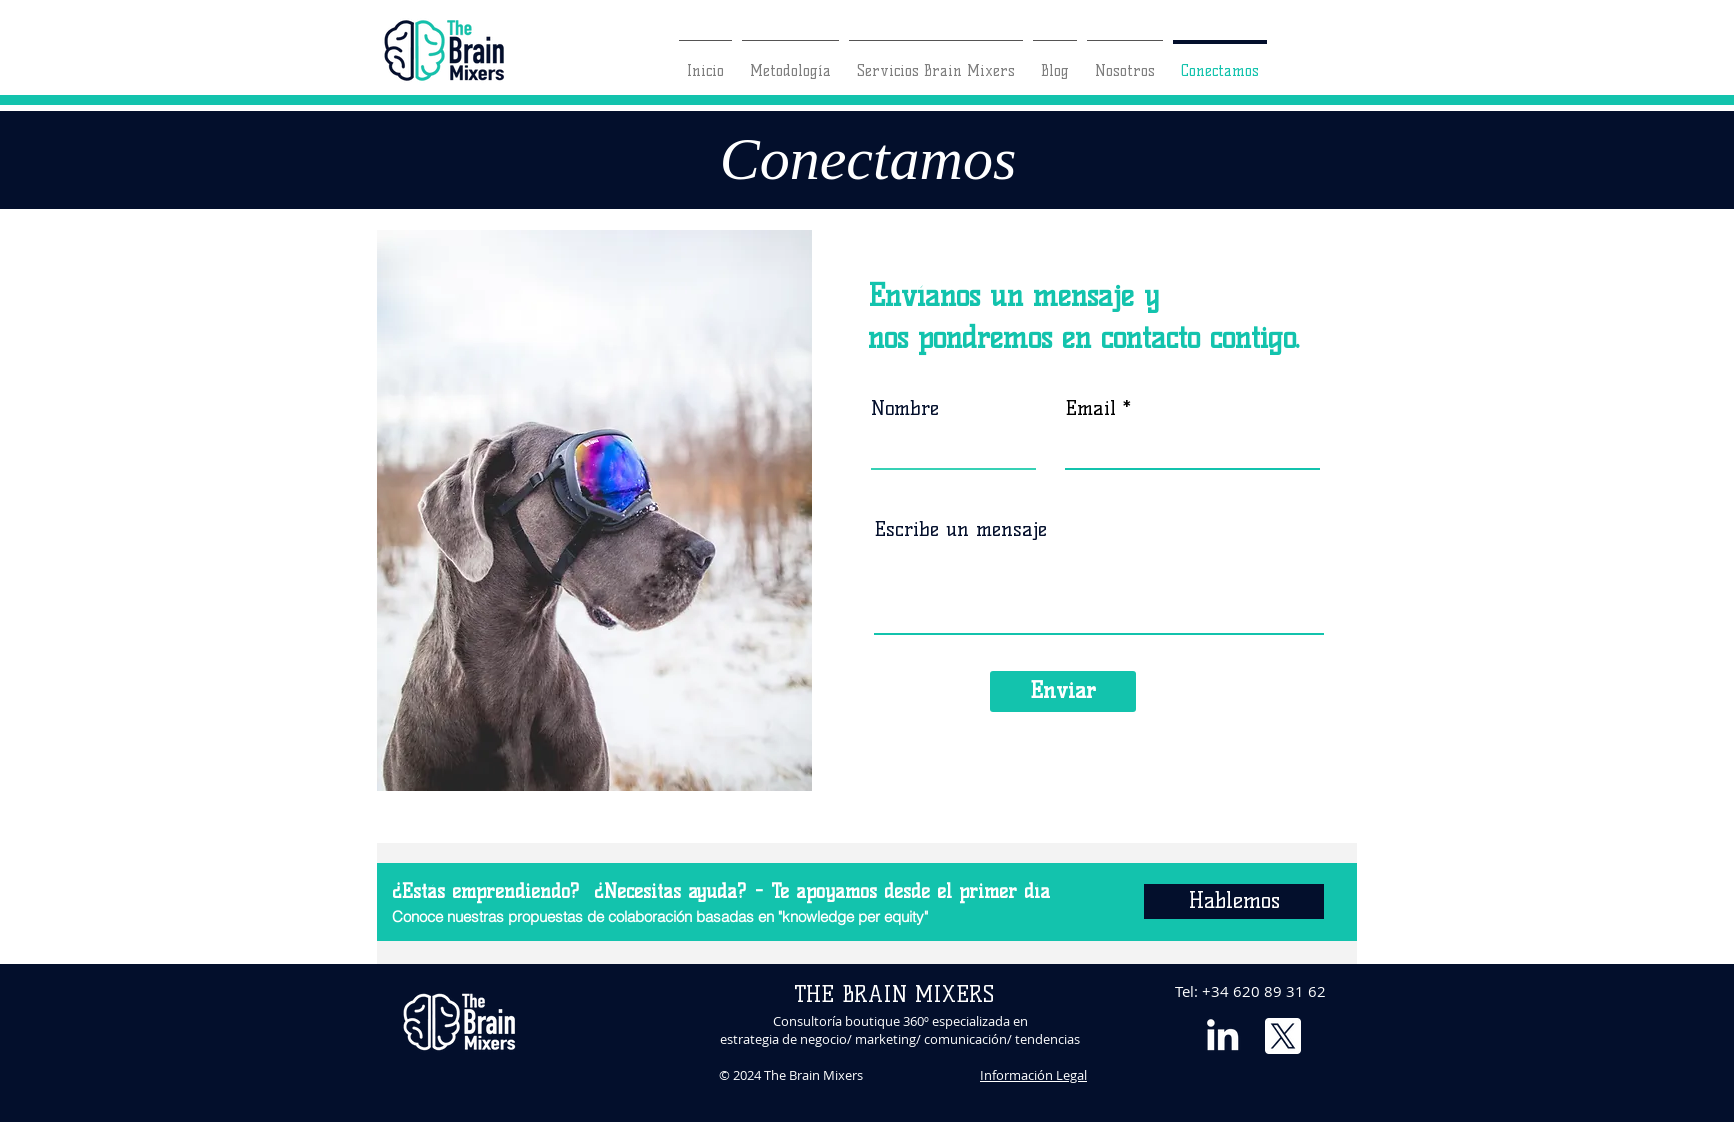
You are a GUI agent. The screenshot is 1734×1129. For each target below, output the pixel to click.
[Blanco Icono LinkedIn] (1222, 1034)
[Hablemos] (1234, 901)
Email (1090, 408)
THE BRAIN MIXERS (894, 994)
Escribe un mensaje (960, 529)
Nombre (905, 408)
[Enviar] (1063, 691)
